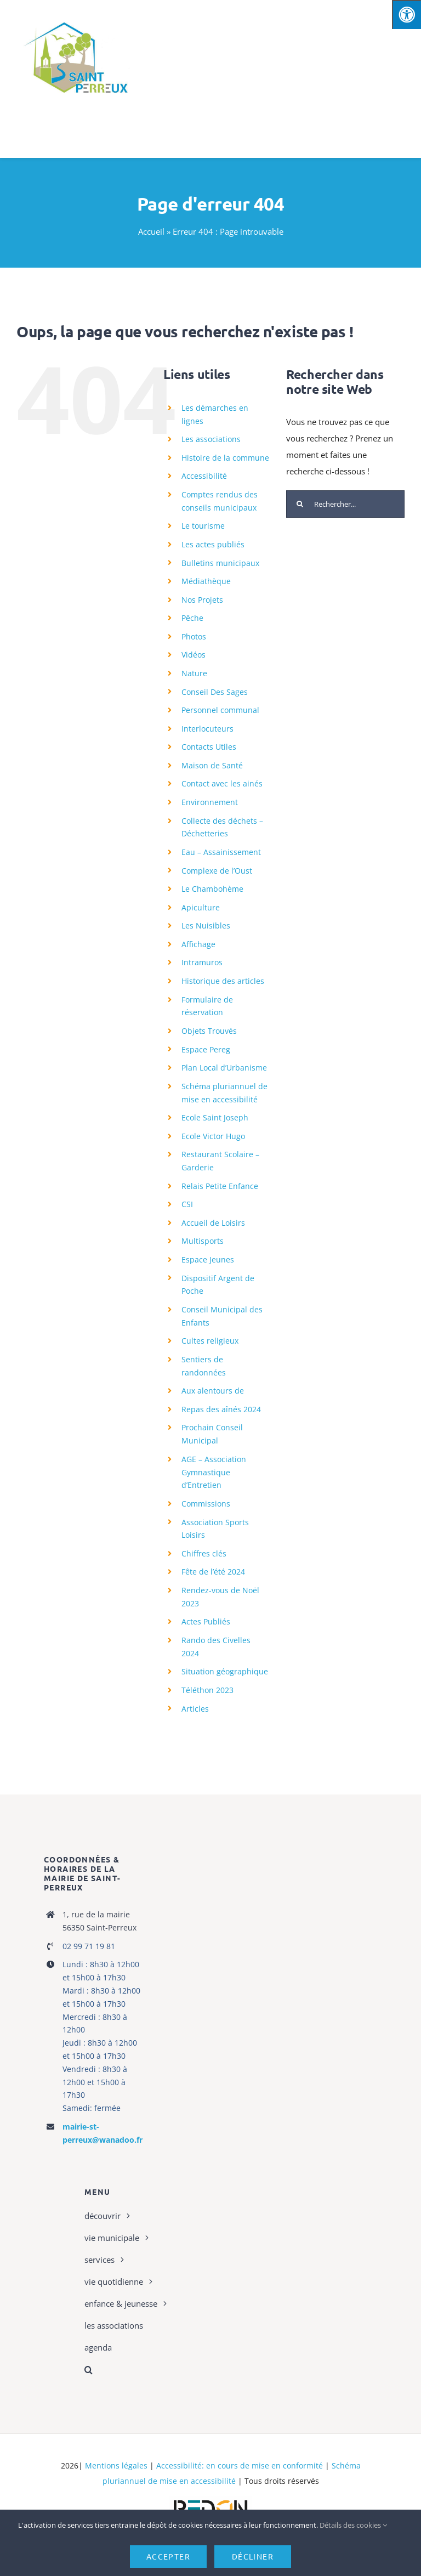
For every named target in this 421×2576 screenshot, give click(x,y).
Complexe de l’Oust (216, 870)
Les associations (211, 439)
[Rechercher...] (345, 504)
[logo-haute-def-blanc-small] (210, 2500)
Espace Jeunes (207, 1259)
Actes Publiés (205, 1621)
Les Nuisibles (205, 925)
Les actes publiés (212, 544)
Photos (193, 636)
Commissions (205, 1503)
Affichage (198, 944)
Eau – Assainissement (221, 852)
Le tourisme (203, 525)
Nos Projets (202, 600)
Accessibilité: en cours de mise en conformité (239, 2465)
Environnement (209, 802)
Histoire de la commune (225, 457)
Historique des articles (222, 981)
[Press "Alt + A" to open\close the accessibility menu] (406, 14)
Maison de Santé (212, 765)
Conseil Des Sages (214, 692)
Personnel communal (220, 710)
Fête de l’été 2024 (213, 1571)
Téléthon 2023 (207, 1690)
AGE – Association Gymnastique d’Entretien (213, 1472)
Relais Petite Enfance (219, 1186)
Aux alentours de (212, 1390)
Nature (194, 673)
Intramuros (202, 962)
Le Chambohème (212, 889)
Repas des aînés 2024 (221, 1409)
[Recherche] (300, 504)
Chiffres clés (203, 1553)
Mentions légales (116, 2465)
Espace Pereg (205, 1049)
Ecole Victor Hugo (213, 1136)
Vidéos (193, 654)
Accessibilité (204, 476)
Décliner (253, 2556)
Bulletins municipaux (220, 563)
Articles (195, 1708)
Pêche (192, 618)
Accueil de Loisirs (213, 1223)
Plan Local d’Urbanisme (224, 1067)
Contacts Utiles (208, 746)
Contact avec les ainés (222, 783)
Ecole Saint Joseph (214, 1117)
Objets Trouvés (209, 1031)
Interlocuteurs (207, 728)
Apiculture (200, 907)
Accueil (151, 231)
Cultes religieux (209, 1340)
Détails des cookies (353, 2525)
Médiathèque (206, 581)
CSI (187, 1204)
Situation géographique (224, 1671)
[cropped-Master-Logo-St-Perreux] (75, 17)
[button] (147, 2370)
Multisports (202, 1241)
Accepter (168, 2556)
